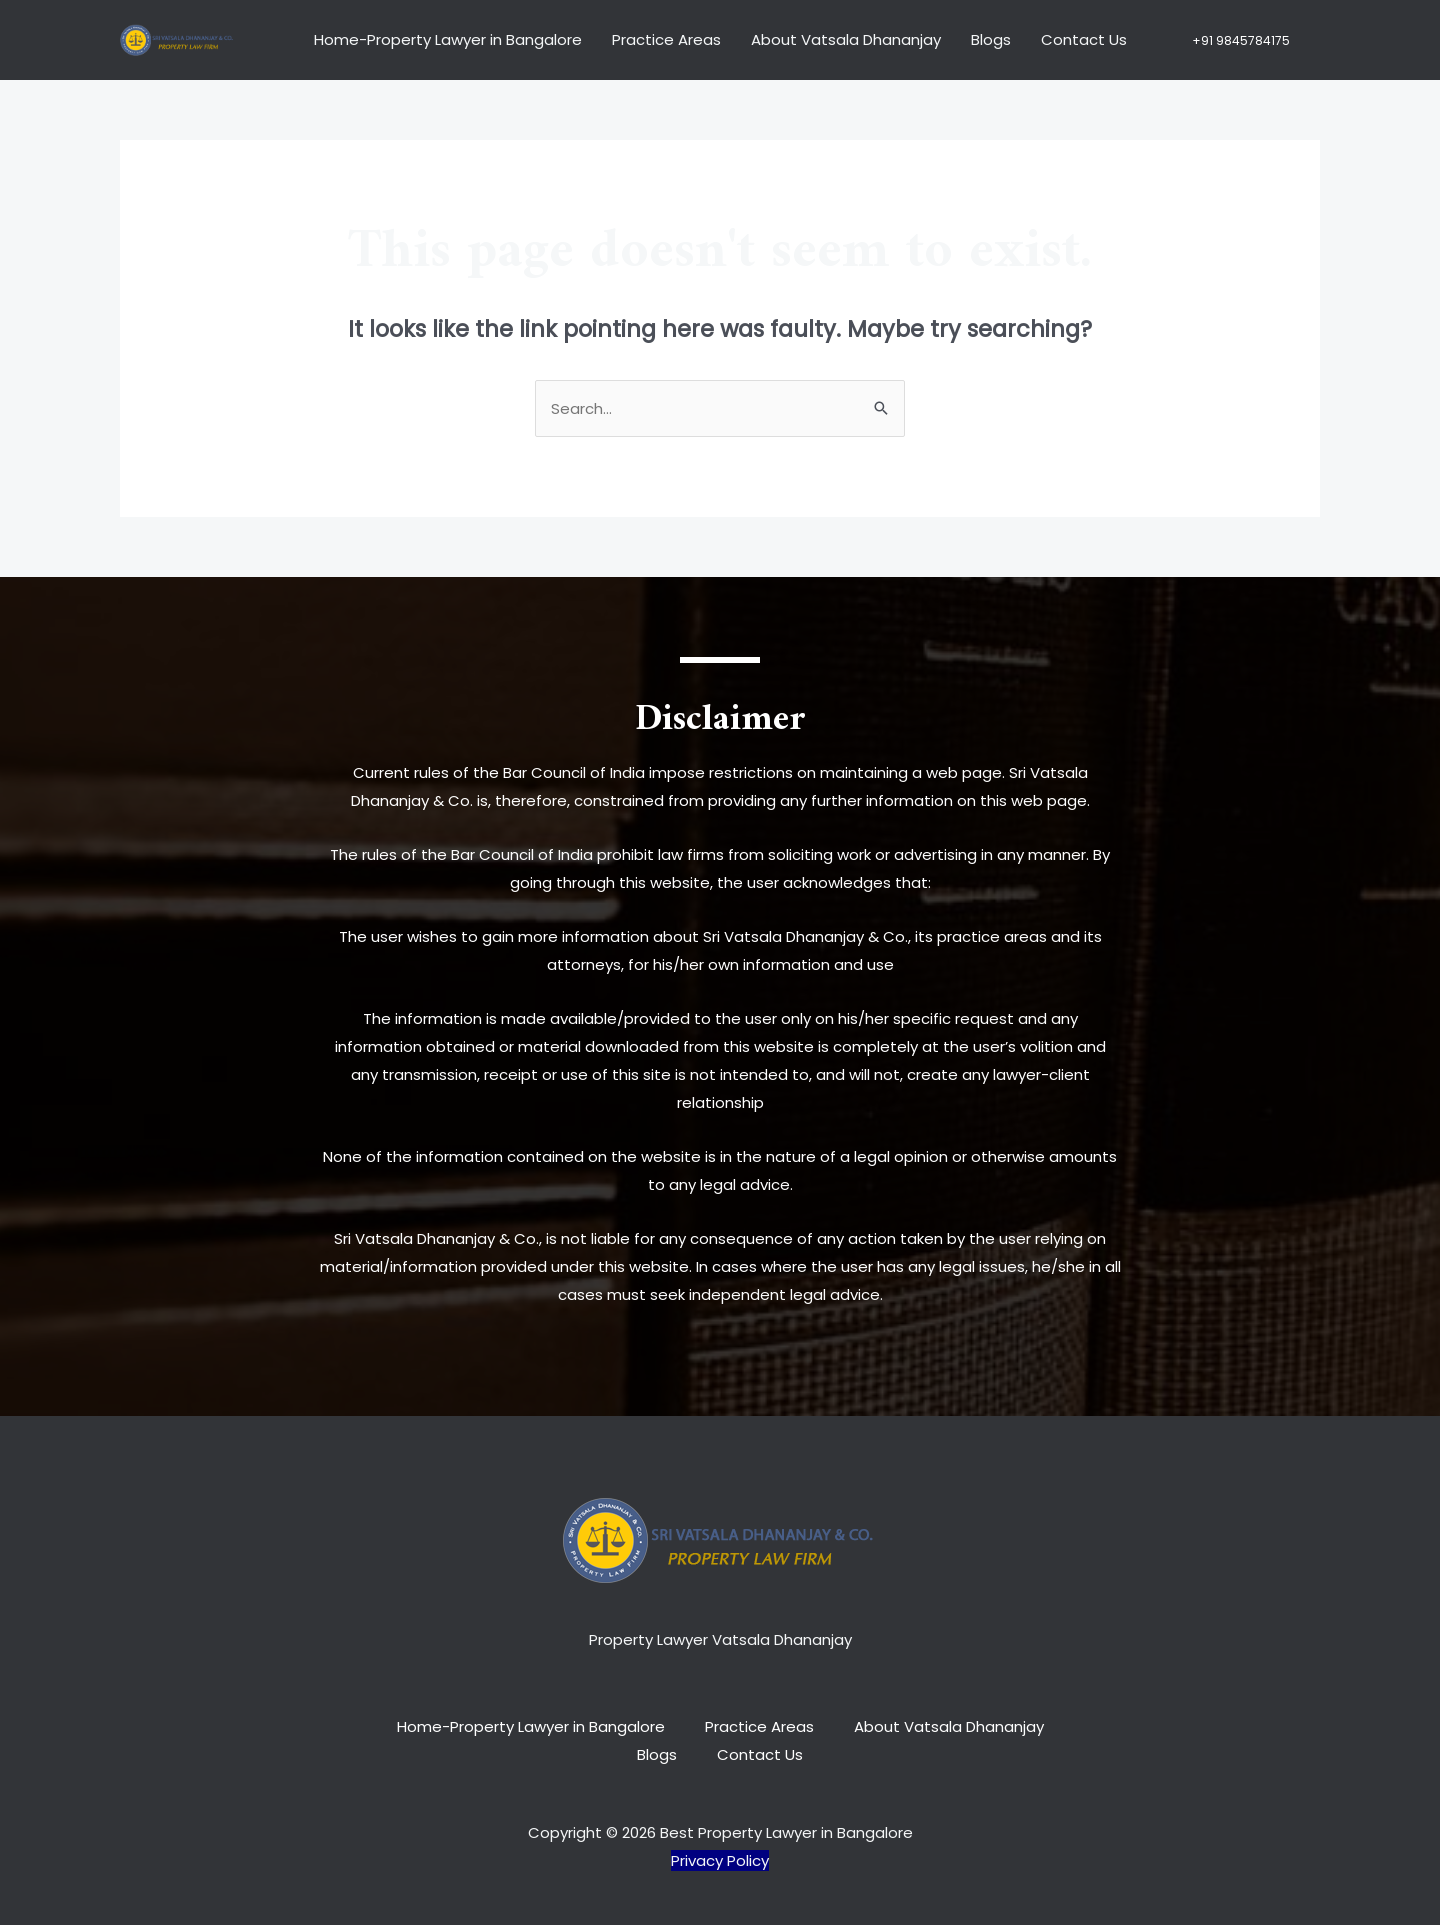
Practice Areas (666, 39)
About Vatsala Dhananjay (846, 39)
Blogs (991, 39)
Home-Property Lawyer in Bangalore (448, 39)
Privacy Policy (720, 1860)
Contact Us (1084, 39)
